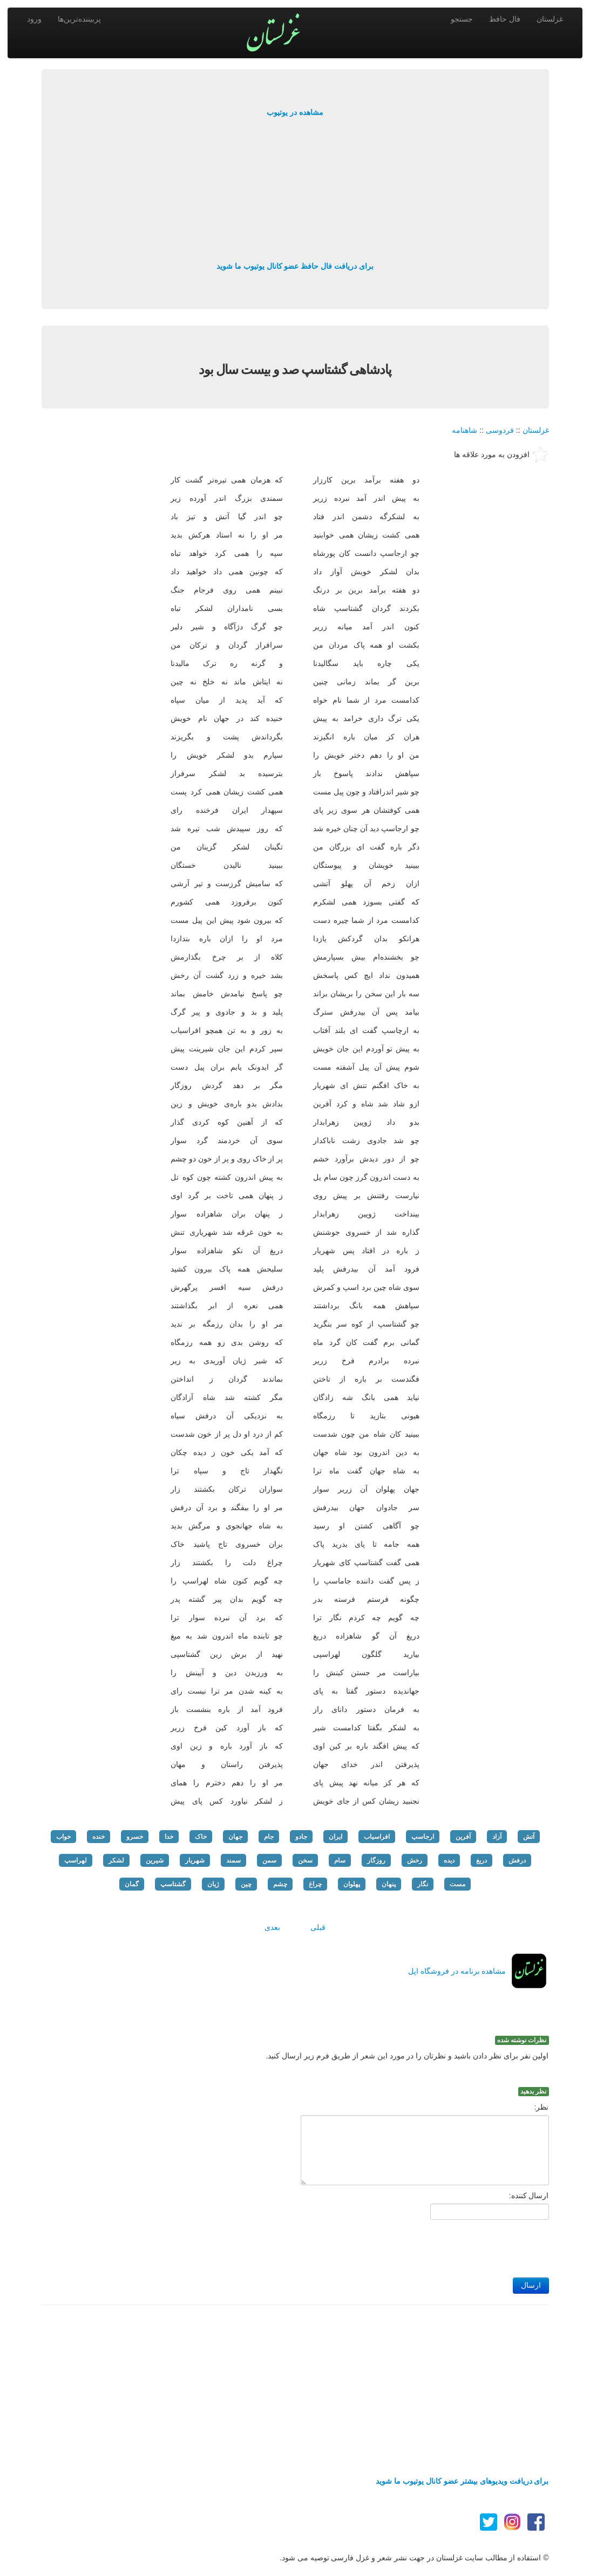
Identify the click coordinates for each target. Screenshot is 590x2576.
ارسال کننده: (529, 2195)
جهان (235, 1836)
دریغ (481, 1860)
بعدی (272, 1927)
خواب (63, 1836)
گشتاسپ (173, 1884)
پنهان (389, 1884)
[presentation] (467, 2246)
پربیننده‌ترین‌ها (79, 19)
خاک (201, 1836)
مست (457, 1884)
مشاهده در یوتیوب (295, 112)
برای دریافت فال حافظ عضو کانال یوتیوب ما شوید (295, 266)
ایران (335, 1836)
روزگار (376, 1860)
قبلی (317, 1927)
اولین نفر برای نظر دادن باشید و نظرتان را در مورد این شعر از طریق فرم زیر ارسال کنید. (407, 2055)
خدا (169, 1836)
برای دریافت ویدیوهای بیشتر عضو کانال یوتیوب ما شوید (462, 2481)
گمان (132, 1884)
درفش (517, 1860)
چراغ (315, 1884)
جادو (301, 1836)
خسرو (134, 1836)
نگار (422, 1884)
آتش (528, 1836)
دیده (449, 1860)
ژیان (213, 1884)
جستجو (462, 19)
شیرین (155, 1860)
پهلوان (351, 1884)
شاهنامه (464, 430)
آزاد (496, 1836)
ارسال (531, 2285)
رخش (414, 1860)
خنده (98, 1836)
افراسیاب (377, 1836)
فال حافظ (504, 19)
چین (246, 1884)
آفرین (463, 1836)
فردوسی (500, 430)
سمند (233, 1860)
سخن (305, 1860)
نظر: (541, 2107)
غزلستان (550, 19)
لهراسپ (75, 1860)
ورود (34, 19)
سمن (269, 1860)
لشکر (116, 1860)
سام (339, 1860)
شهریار (195, 1860)
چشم (280, 1884)
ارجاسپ (422, 1836)
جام (269, 1836)
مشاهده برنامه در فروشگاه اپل (457, 1971)
